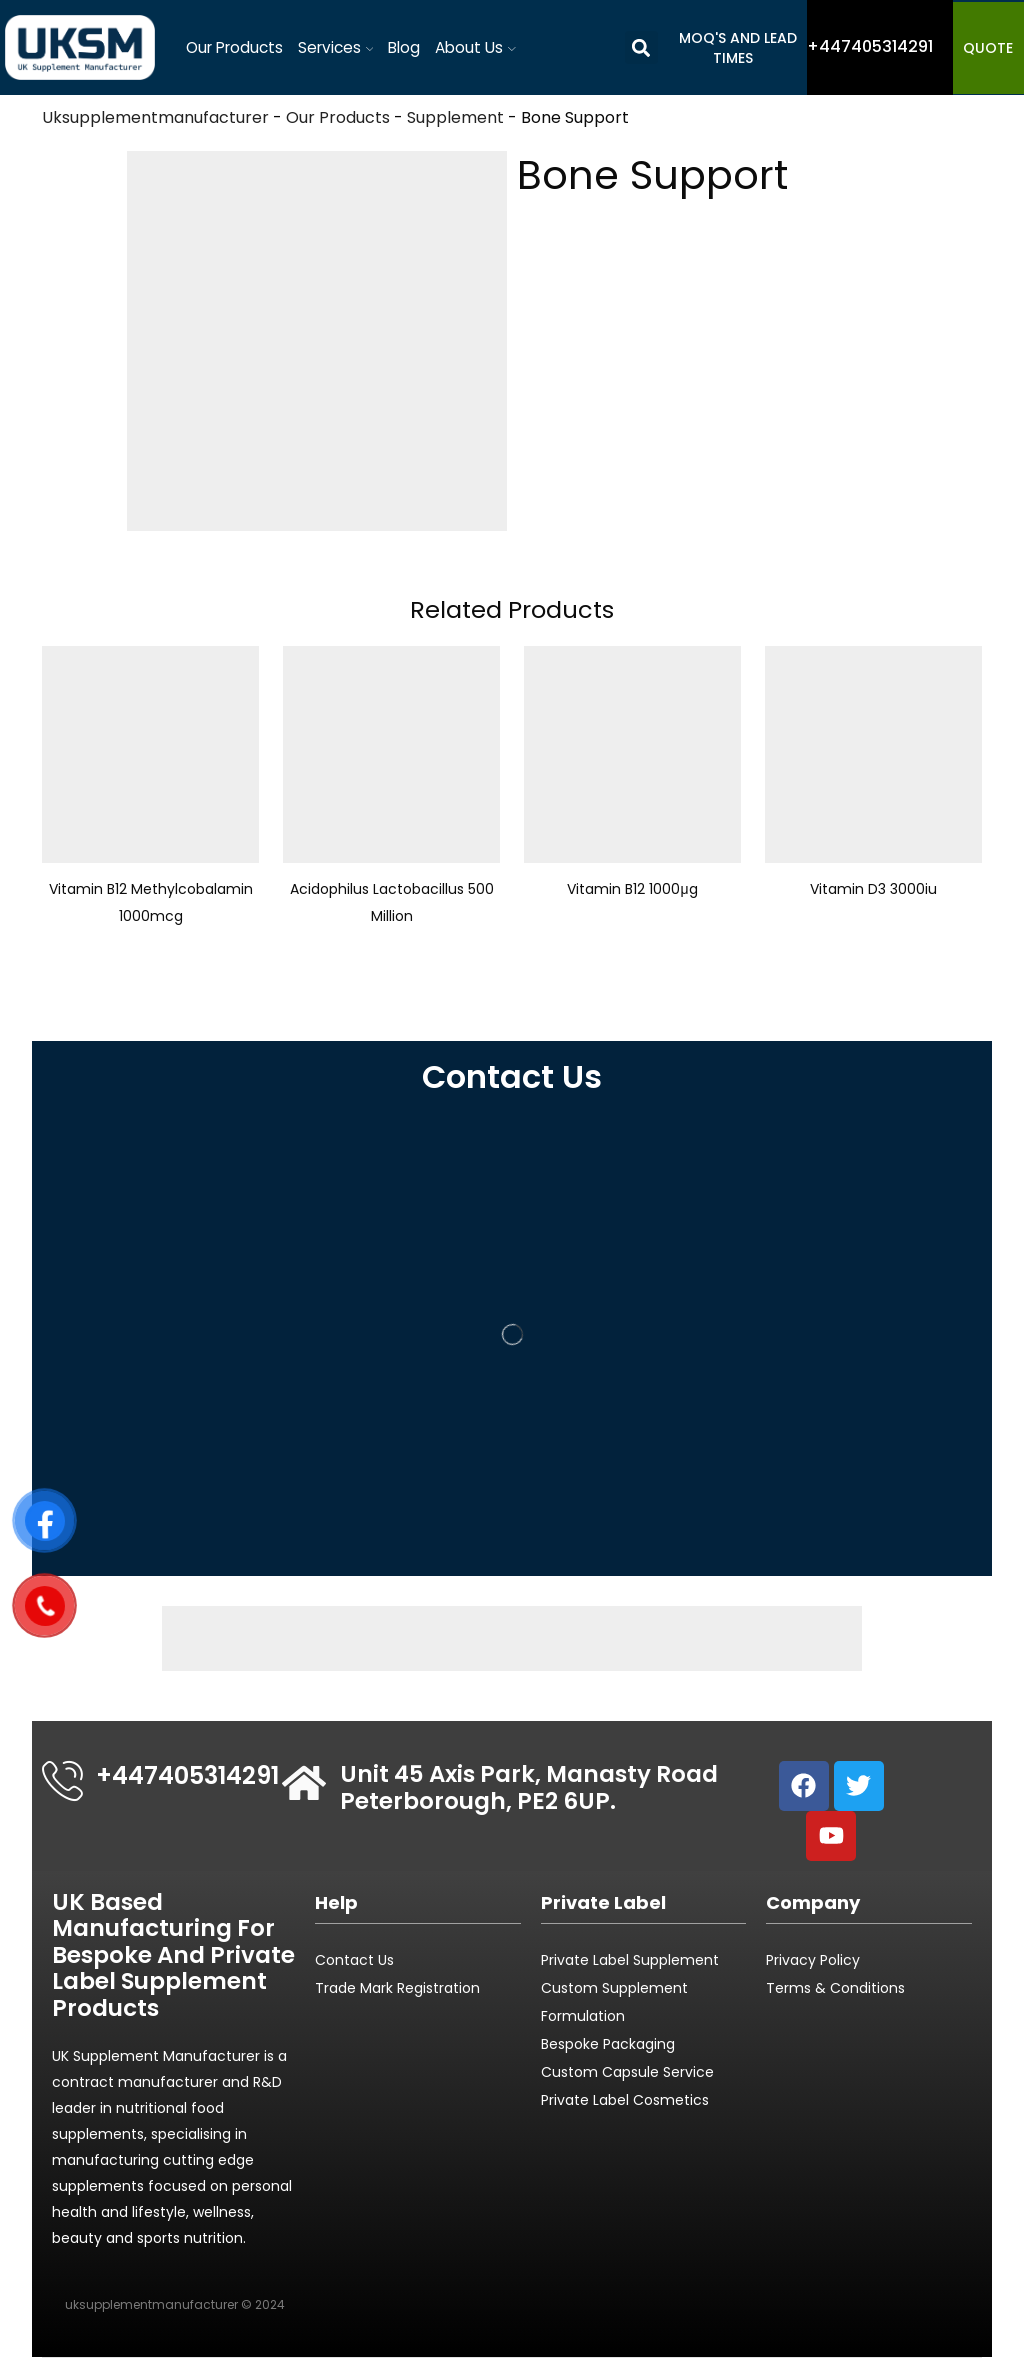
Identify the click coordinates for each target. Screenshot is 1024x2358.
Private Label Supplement (630, 1960)
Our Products (234, 47)
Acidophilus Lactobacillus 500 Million (392, 902)
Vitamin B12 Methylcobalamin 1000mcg (151, 902)
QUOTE (988, 48)
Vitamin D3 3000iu (873, 889)
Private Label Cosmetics (627, 2100)
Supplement (455, 117)
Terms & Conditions (835, 1988)
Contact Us (354, 1960)
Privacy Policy (813, 1960)
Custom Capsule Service (627, 2072)
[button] (641, 47)
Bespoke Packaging (608, 2044)
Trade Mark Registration (397, 1988)
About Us (475, 47)
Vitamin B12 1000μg (632, 889)
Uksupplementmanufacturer (155, 117)
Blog (404, 47)
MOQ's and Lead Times (738, 48)
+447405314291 (187, 1775)
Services (336, 47)
